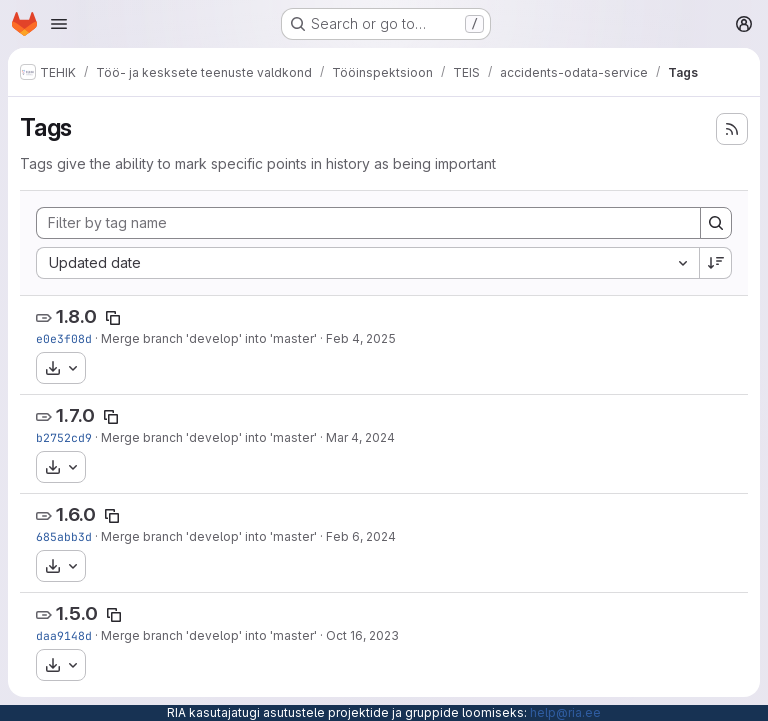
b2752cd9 (64, 437)
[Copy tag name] (113, 318)
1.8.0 (76, 316)
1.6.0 (76, 514)
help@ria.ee (565, 712)
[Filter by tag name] (368, 223)
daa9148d (64, 635)
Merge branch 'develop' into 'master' (209, 338)
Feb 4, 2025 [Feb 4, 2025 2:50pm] (361, 338)
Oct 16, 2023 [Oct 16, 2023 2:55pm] (362, 635)
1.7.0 (75, 415)
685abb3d (64, 536)
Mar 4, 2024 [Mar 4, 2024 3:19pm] (360, 437)
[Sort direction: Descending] (716, 263)
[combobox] (367, 263)
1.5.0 (77, 613)
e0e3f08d (64, 338)
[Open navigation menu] (59, 24)
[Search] (716, 223)
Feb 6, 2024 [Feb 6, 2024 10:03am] (361, 536)
